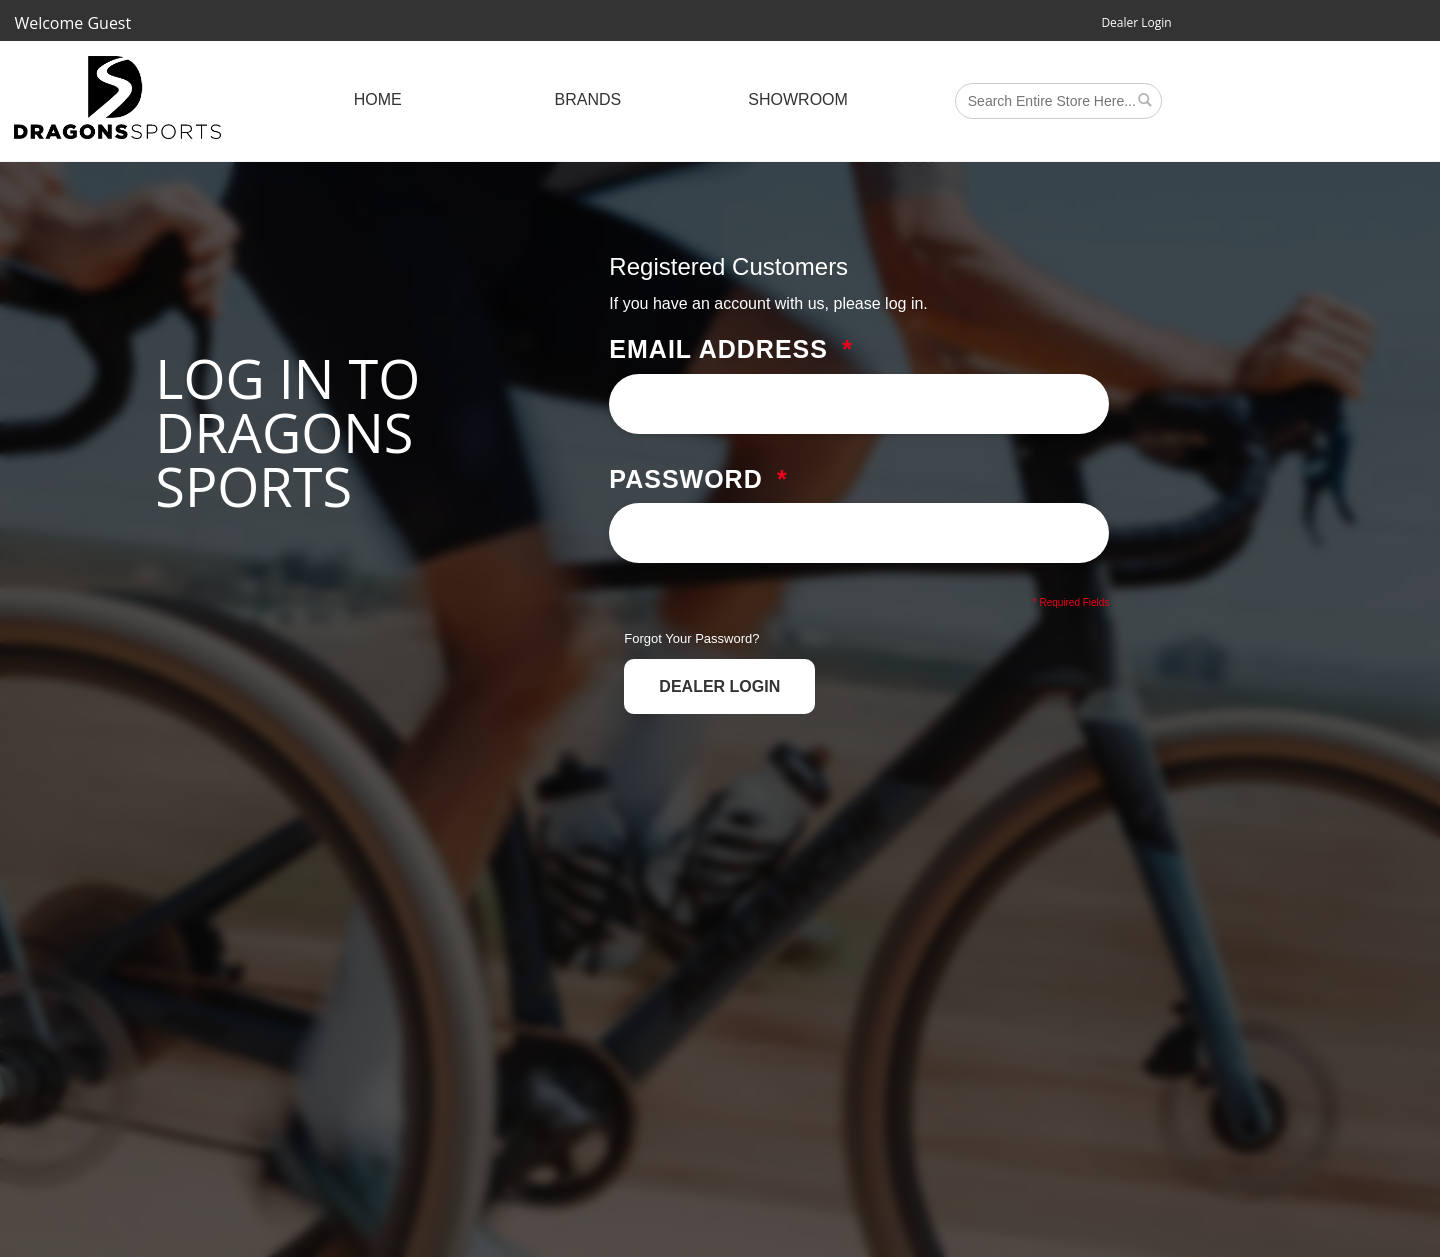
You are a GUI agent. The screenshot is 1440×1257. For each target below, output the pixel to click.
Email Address (718, 350)
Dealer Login (1136, 22)
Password (685, 480)
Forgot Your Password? (691, 638)
